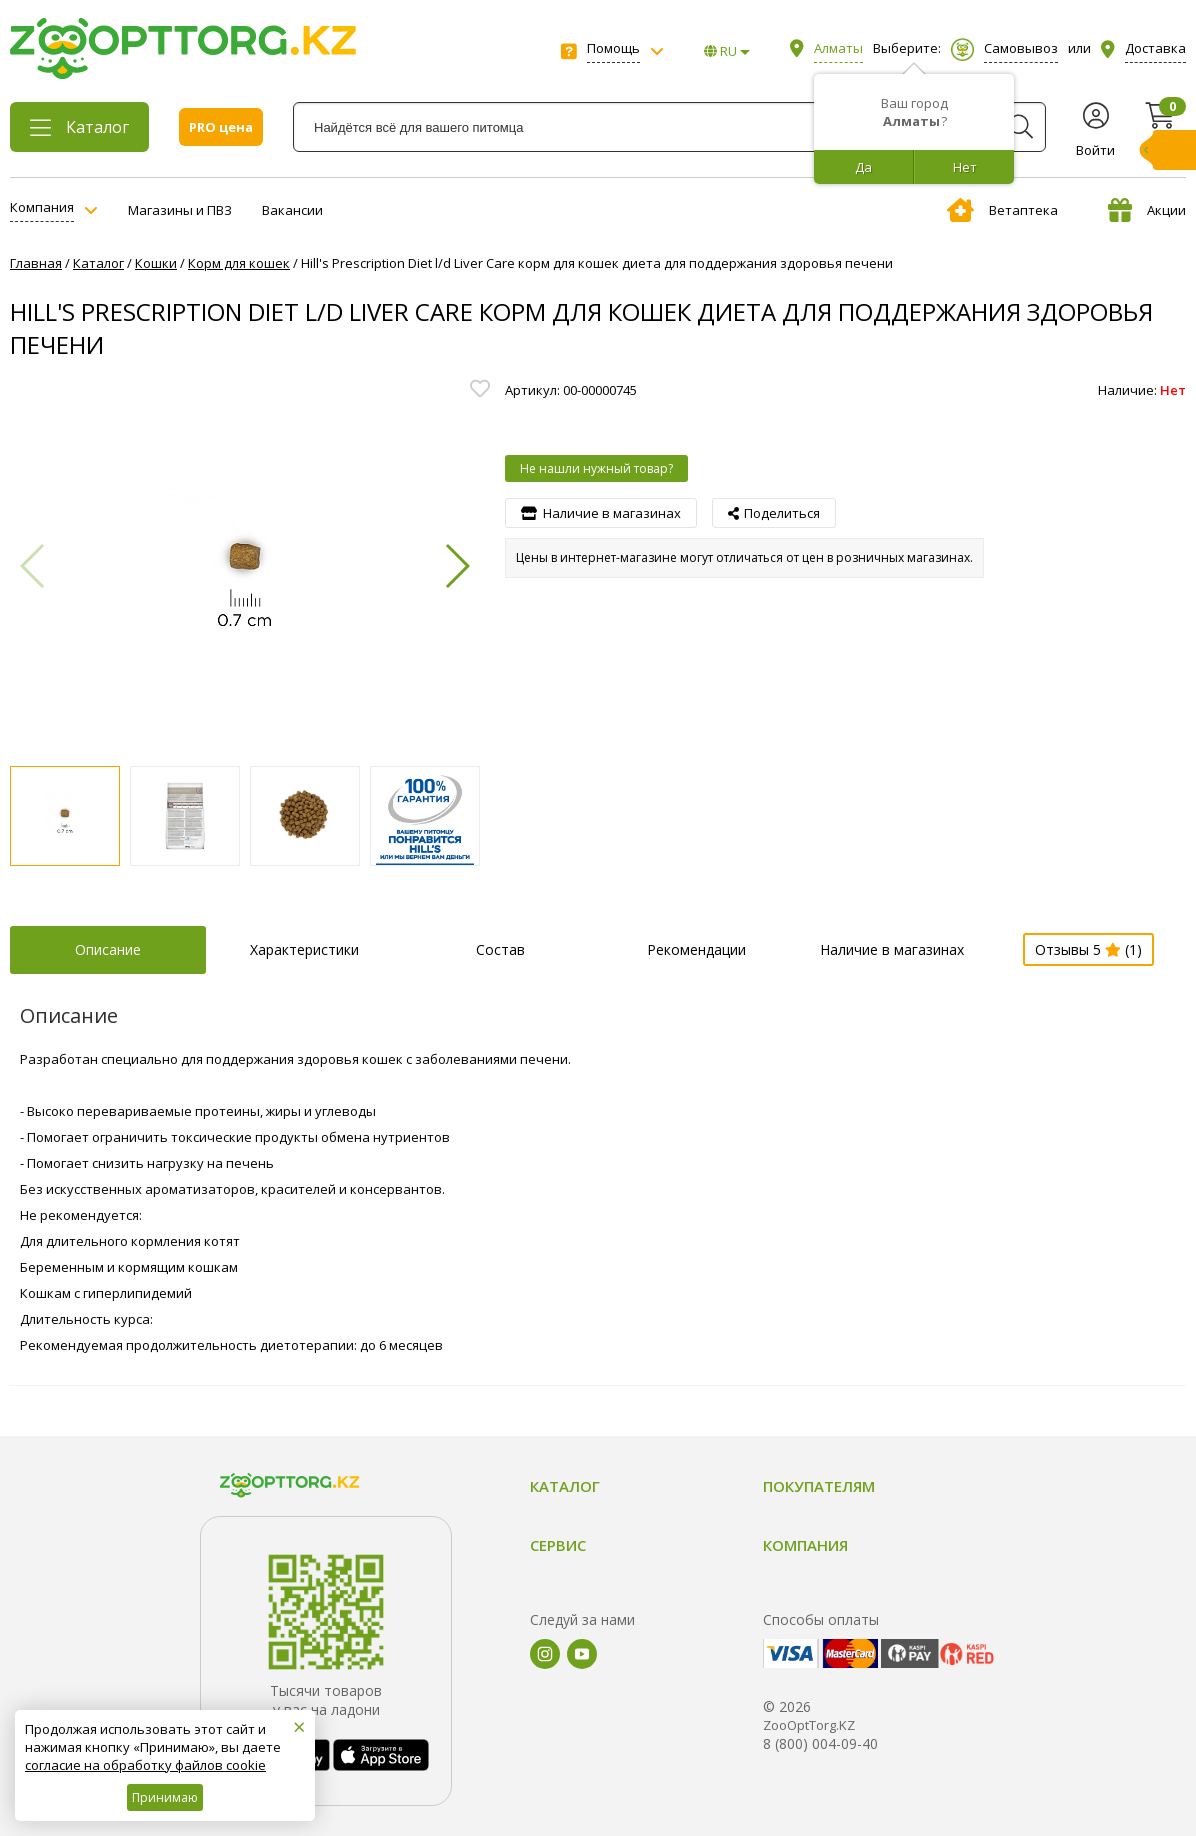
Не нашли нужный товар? (596, 468)
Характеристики (304, 949)
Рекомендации (696, 949)
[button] (456, 566)
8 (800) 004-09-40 (820, 1743)
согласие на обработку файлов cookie (145, 1765)
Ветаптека (1002, 210)
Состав (500, 949)
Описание (108, 949)
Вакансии (292, 210)
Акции (1147, 210)
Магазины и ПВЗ (180, 210)
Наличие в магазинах (892, 949)
